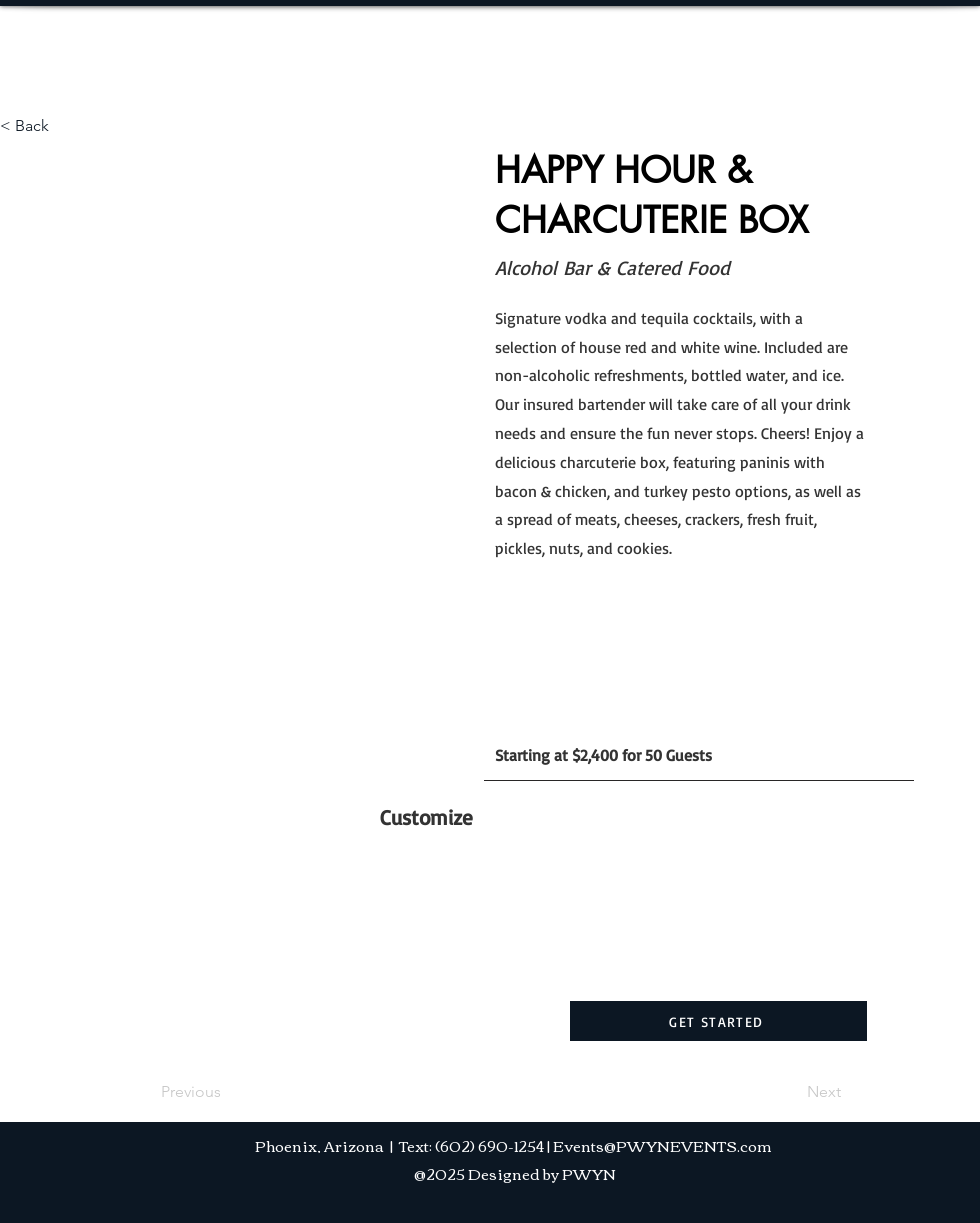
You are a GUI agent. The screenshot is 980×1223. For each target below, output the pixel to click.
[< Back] (66, 126)
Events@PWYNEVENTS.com (662, 1145)
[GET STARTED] (718, 1021)
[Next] (791, 1092)
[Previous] (227, 1092)
